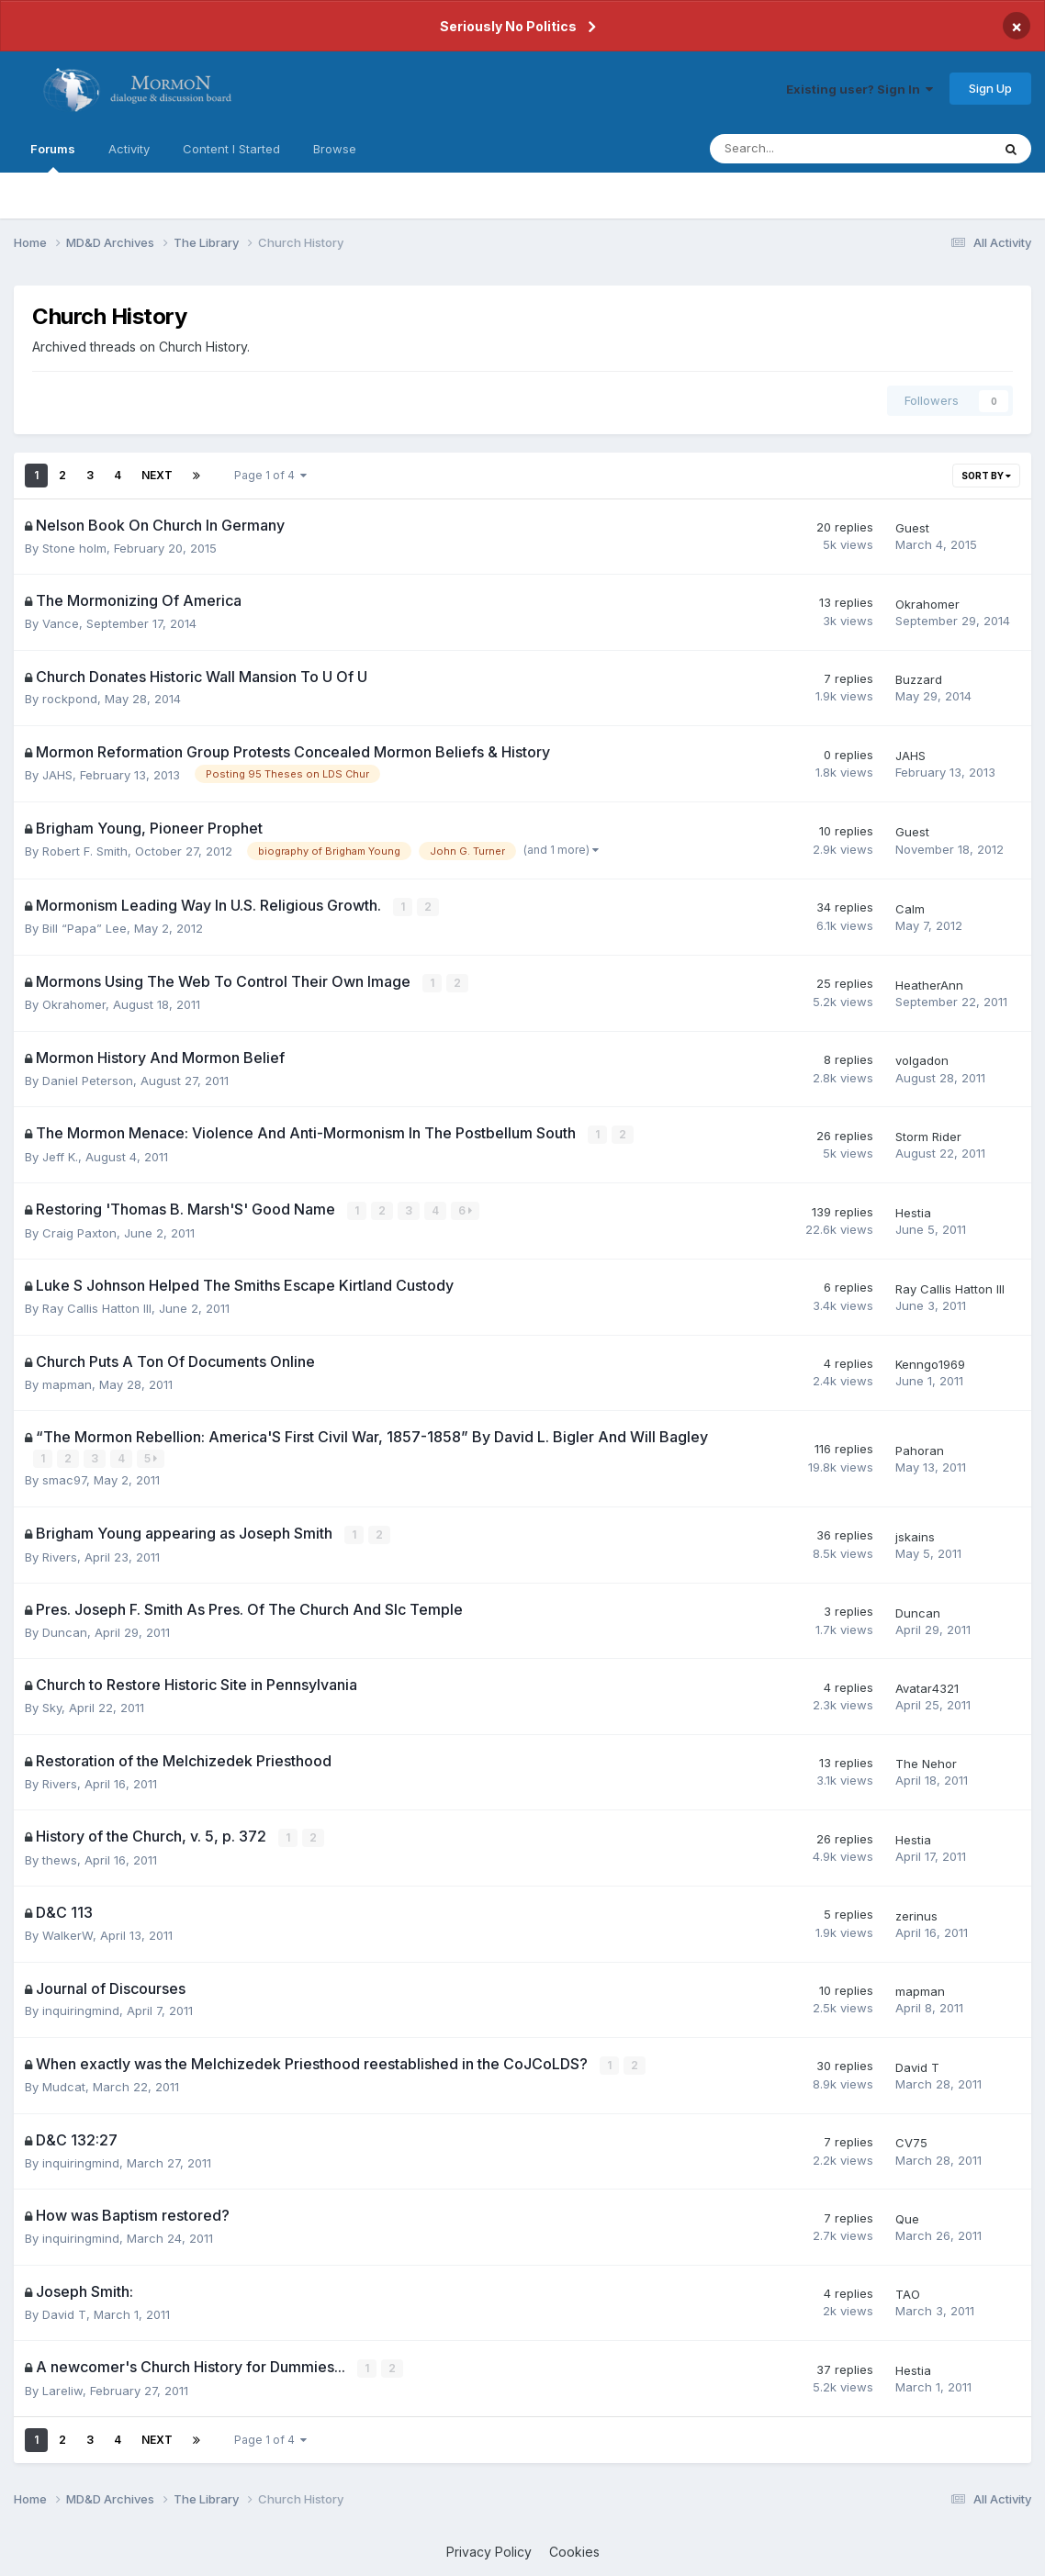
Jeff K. (60, 1155)
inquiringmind (80, 2007)
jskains (915, 1534)
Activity (129, 148)
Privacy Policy (489, 2548)
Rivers (59, 1553)
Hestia (913, 1211)
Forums (52, 157)
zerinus (916, 1912)
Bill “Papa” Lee (84, 928)
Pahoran (919, 1447)
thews (59, 1856)
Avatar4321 (927, 1685)
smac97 (64, 1478)
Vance (60, 623)
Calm (910, 908)
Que (907, 2214)
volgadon (922, 1059)
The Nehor (926, 1760)
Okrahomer (927, 604)
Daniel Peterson (87, 1079)
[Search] (802, 148)
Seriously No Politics (508, 26)
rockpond (69, 698)
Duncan (64, 1629)
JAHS (57, 774)
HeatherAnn (929, 984)
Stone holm (74, 548)
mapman (67, 1381)
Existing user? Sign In (859, 89)
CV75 (911, 2139)
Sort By (986, 475)
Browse (334, 148)
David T (917, 2063)
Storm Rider (928, 1135)
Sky (52, 1704)
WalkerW (67, 1931)
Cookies (574, 2548)
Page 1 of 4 (270, 475)
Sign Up (990, 88)
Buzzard (918, 679)
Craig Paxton (79, 1231)
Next (157, 475)
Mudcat (63, 2083)
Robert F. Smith (85, 851)
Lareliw (62, 2386)
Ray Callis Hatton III (97, 1306)
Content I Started (231, 148)
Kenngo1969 (930, 1362)
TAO (907, 2290)
